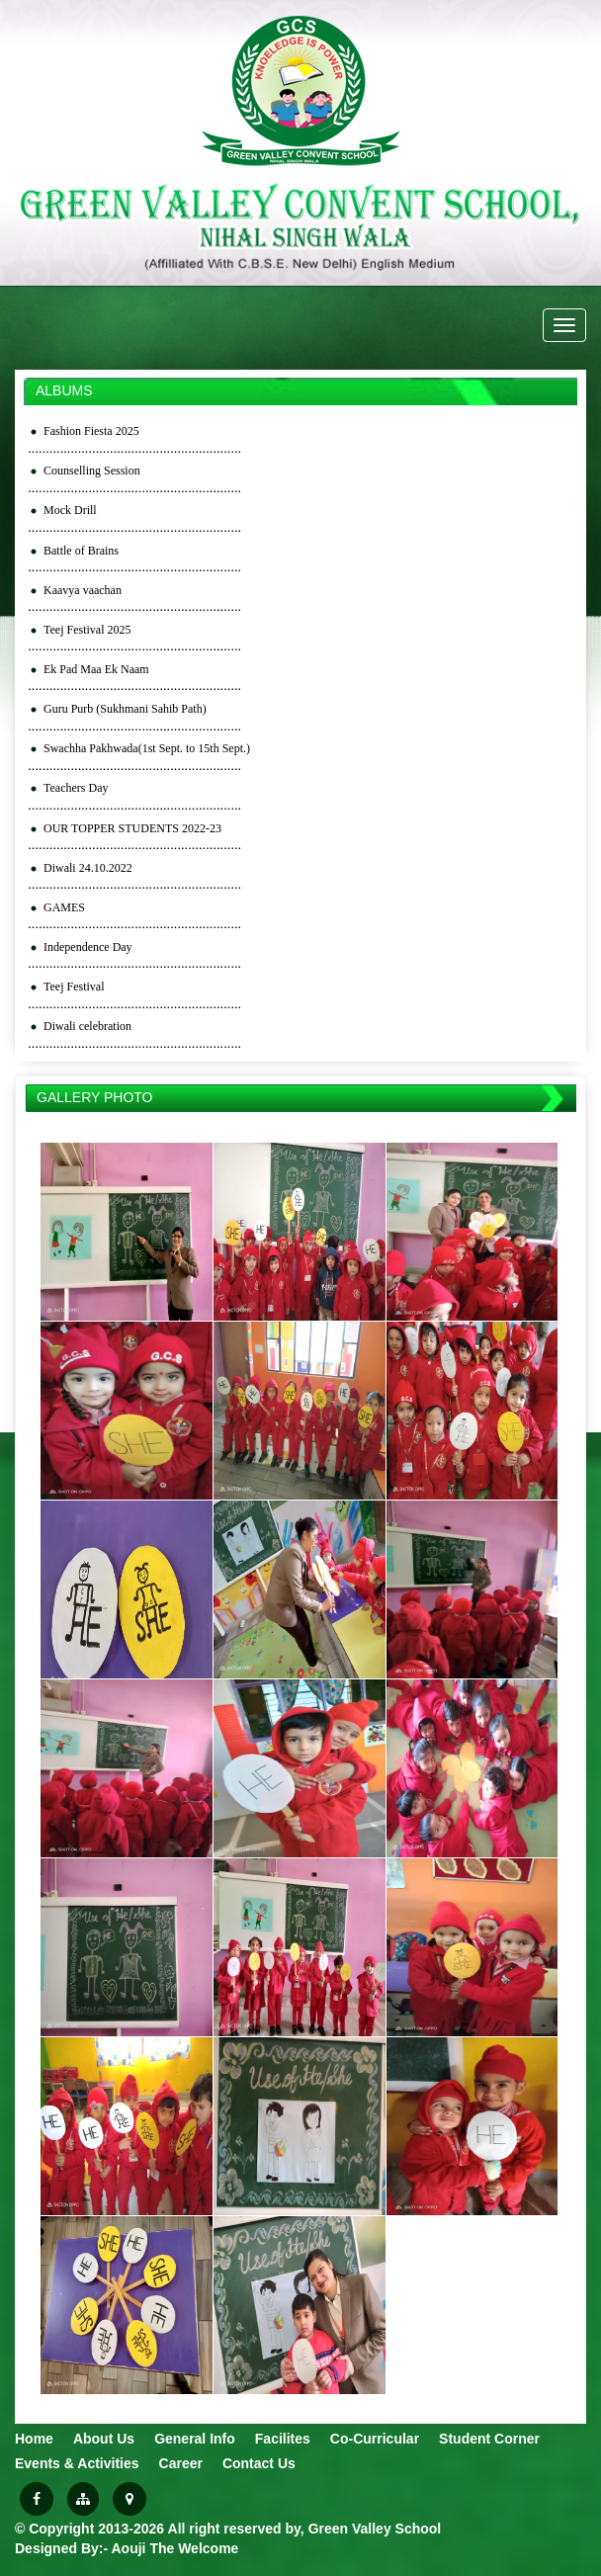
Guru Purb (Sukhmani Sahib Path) (125, 709)
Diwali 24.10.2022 (87, 868)
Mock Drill (70, 510)
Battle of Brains (81, 551)
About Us (103, 2439)
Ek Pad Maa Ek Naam (96, 669)
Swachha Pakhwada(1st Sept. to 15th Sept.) (146, 748)
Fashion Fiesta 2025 (91, 431)
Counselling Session (91, 470)
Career (181, 2463)
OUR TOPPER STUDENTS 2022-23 (132, 828)
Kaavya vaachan (82, 590)
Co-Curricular (374, 2439)
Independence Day (87, 947)
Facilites (282, 2439)
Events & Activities (77, 2463)
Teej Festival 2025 (86, 630)
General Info (194, 2439)
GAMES (64, 907)
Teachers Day (75, 788)
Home (34, 2439)
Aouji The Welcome (175, 2548)
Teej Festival (73, 986)
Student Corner (489, 2439)
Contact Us (259, 2463)
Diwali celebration (87, 1026)
